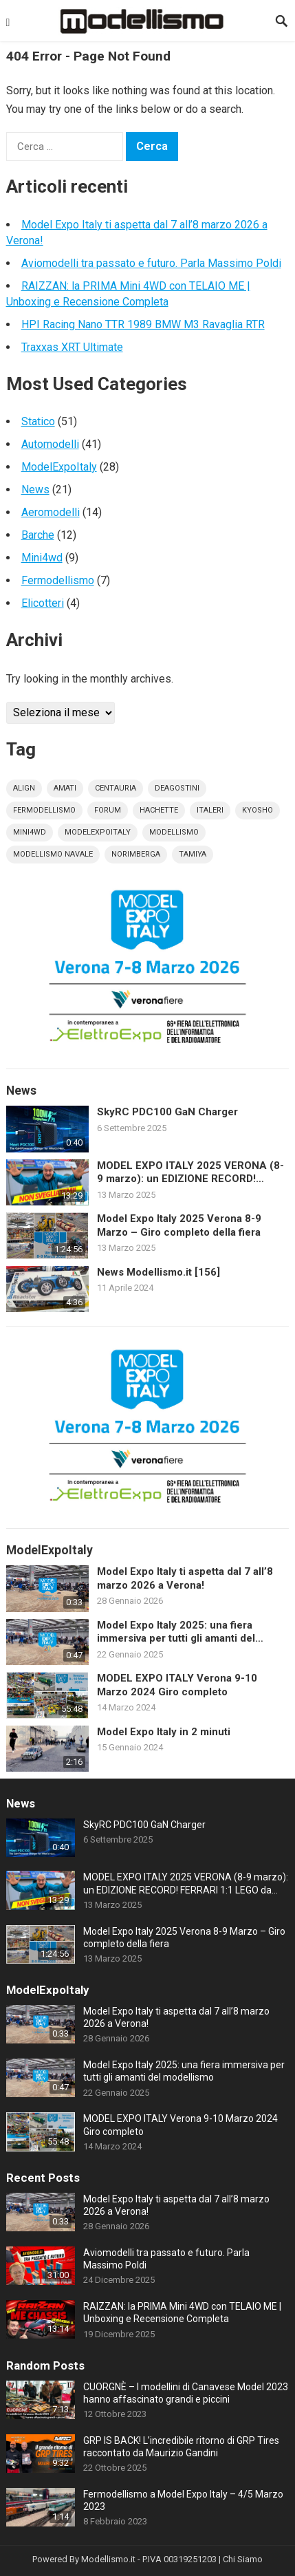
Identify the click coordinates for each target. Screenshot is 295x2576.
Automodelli (50, 444)
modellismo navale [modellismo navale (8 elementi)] (53, 854)
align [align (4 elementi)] (24, 788)
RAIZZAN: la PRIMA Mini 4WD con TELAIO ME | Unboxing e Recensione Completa (182, 2312)
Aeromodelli (50, 512)
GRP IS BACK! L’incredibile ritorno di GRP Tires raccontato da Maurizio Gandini (181, 2446)
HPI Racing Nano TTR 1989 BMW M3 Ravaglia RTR (143, 324)
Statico (38, 421)
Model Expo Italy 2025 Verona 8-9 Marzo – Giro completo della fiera (179, 1225)
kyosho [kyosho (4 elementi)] (257, 810)
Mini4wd (42, 557)
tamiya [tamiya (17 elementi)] (192, 854)
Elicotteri (42, 603)
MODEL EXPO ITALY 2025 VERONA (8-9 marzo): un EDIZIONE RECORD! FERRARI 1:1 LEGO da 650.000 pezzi (190, 1172)
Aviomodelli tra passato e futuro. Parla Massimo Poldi (151, 263)
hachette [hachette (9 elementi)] (159, 810)
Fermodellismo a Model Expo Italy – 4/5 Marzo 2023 (183, 2500)
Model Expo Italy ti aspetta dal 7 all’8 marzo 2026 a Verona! (185, 1578)
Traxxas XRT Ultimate (72, 347)
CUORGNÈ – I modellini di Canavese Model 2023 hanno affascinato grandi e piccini (185, 2393)
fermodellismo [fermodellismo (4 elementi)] (44, 810)
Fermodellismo (57, 580)
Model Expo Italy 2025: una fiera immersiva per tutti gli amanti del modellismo (176, 1632)
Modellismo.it (108, 2559)
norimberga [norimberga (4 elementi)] (135, 854)
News (35, 489)
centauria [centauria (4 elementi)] (115, 788)
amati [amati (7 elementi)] (65, 788)
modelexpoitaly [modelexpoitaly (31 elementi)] (98, 832)
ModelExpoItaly (59, 466)
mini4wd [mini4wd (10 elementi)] (29, 832)
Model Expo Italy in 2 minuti (163, 1732)
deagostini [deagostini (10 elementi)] (177, 788)
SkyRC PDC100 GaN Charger (167, 1112)
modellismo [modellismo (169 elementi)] (174, 832)
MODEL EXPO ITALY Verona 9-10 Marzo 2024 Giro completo (177, 1685)
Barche (37, 534)
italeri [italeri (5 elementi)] (210, 810)
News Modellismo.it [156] (158, 1272)
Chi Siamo (243, 2559)
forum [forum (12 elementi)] (107, 810)
